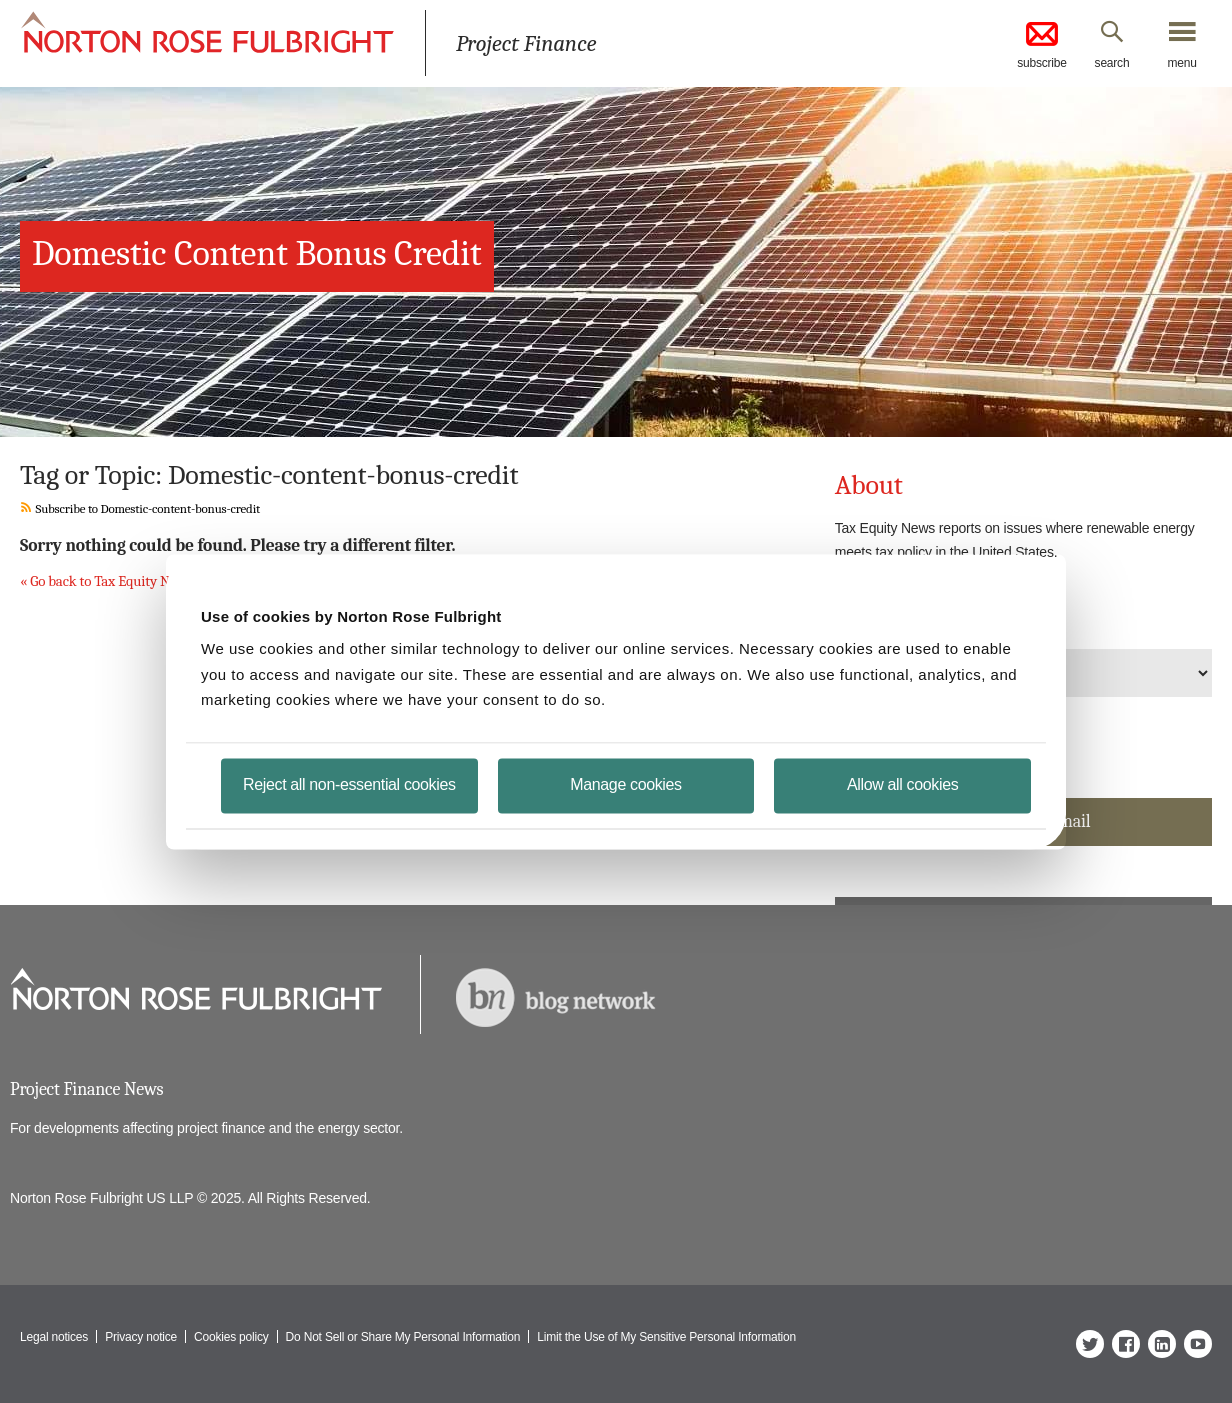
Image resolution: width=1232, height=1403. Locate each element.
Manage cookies (625, 783)
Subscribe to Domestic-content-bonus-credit (140, 508)
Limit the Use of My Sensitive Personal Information (666, 1337)
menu (1181, 63)
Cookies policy (231, 1337)
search (1112, 63)
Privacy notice (141, 1337)
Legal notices (54, 1337)
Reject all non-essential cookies (349, 783)
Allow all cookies (902, 783)
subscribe (1042, 44)
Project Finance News (86, 1089)
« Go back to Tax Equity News (106, 581)
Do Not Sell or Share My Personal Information (403, 1337)
